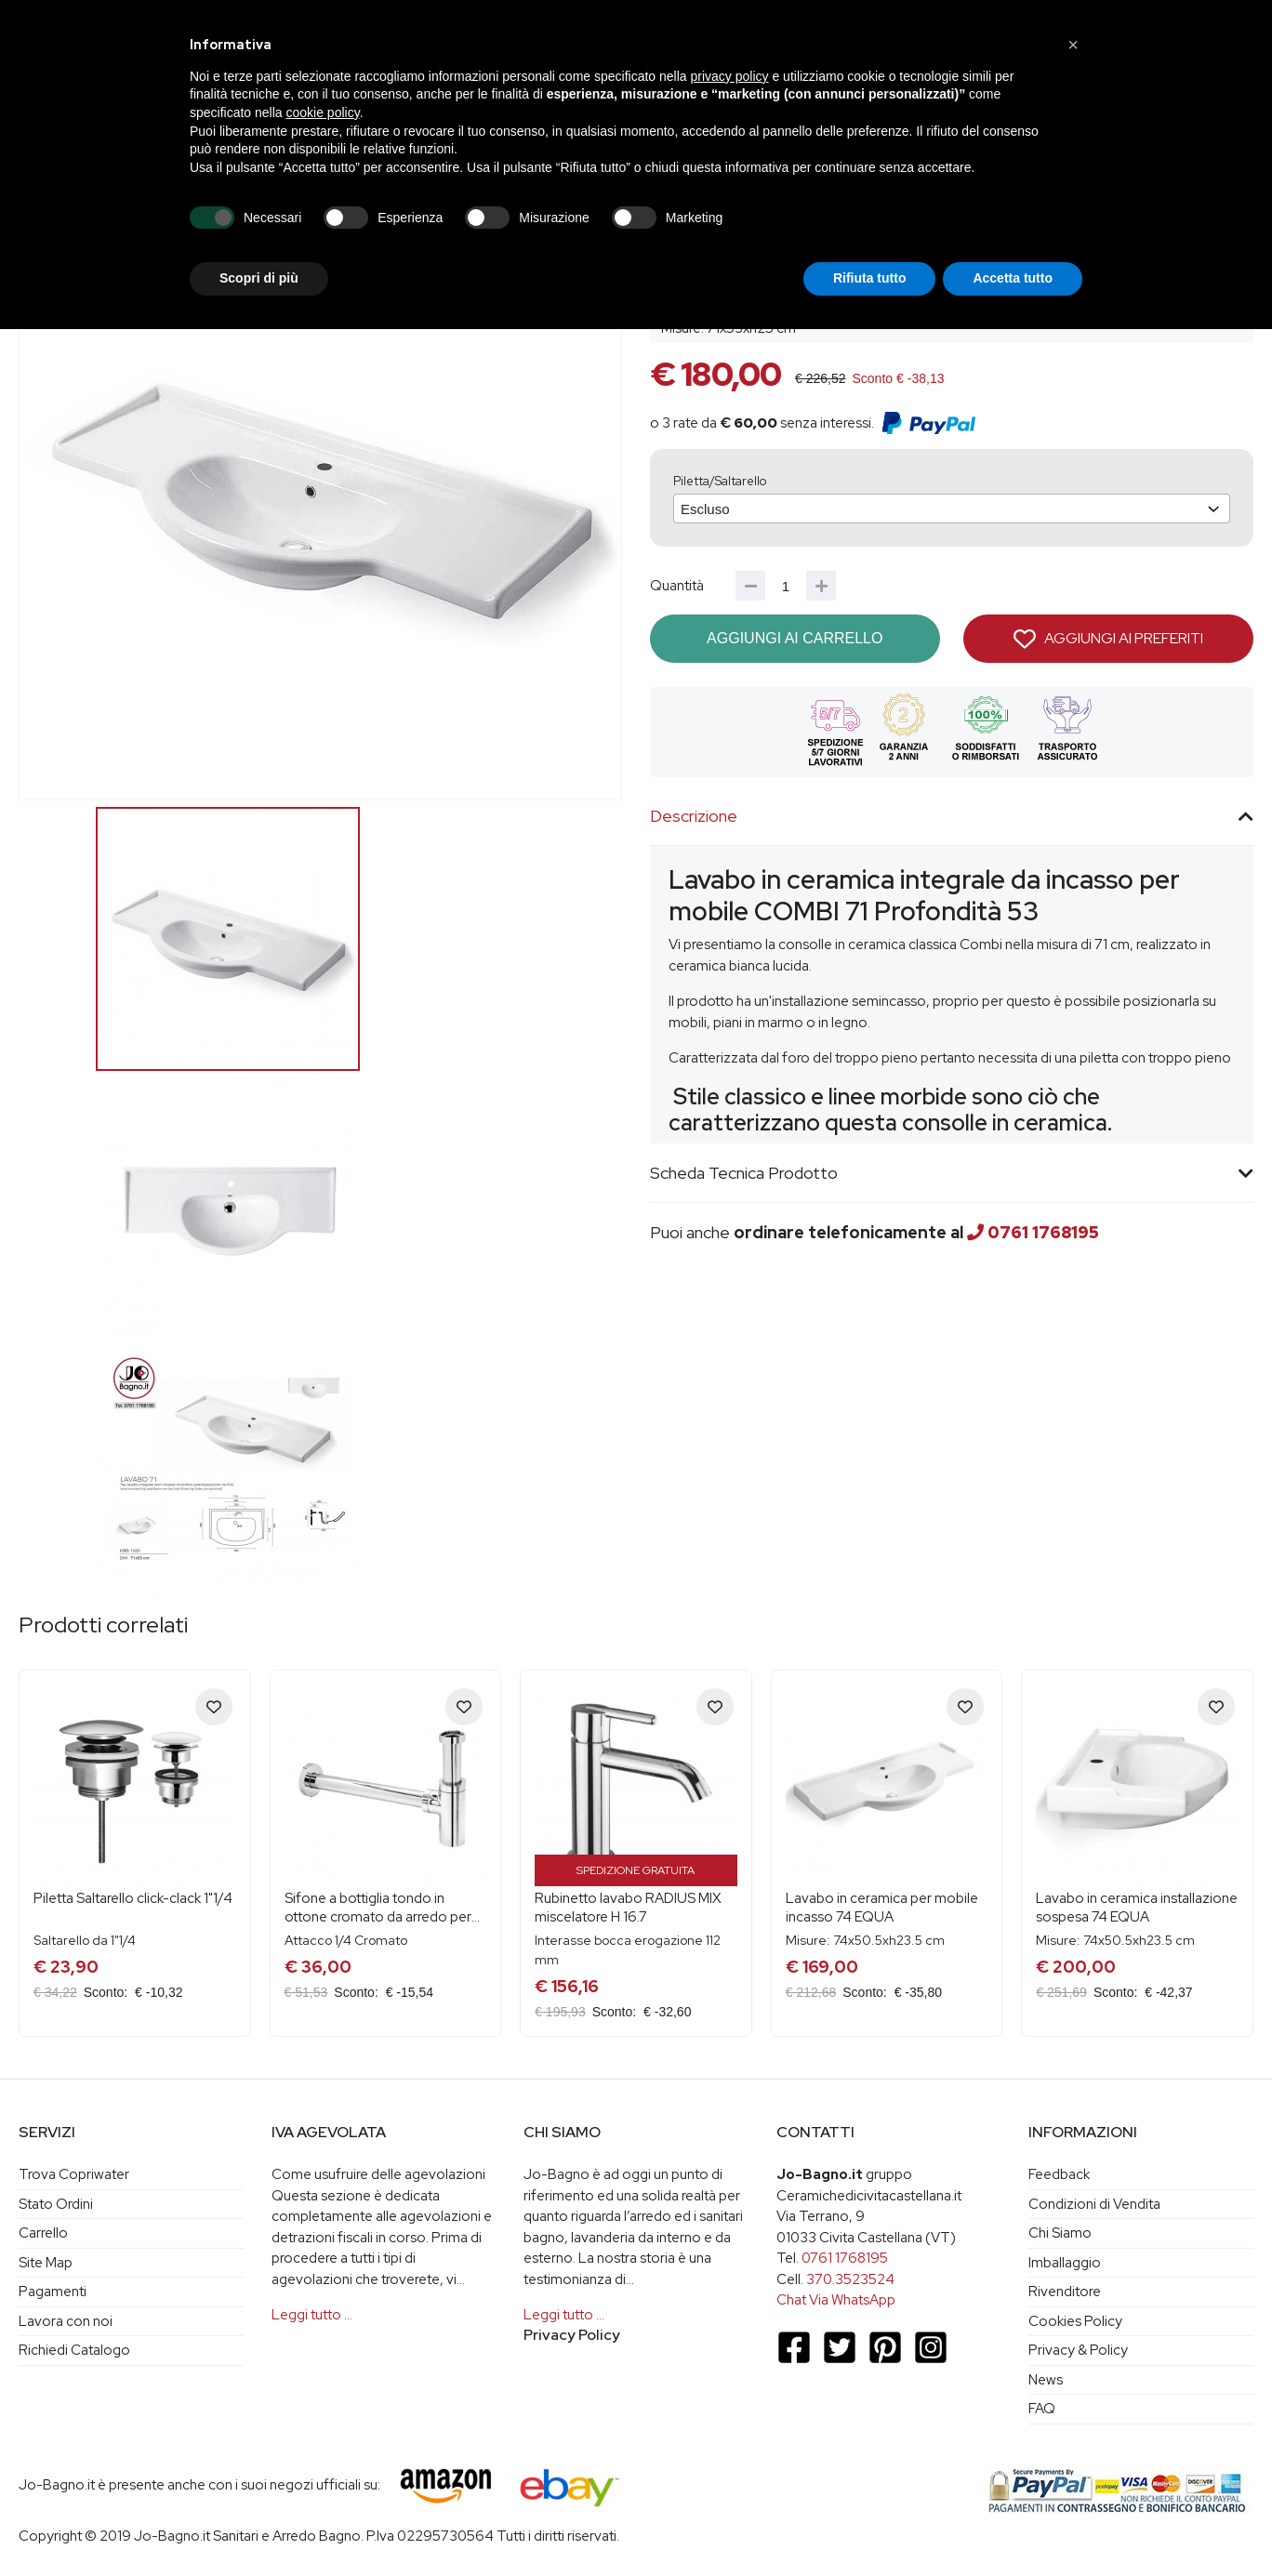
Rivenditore (1064, 2291)
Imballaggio (1064, 2262)
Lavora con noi (66, 2321)
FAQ (1041, 2408)
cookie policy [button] (323, 112)
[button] (1073, 44)
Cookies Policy (1075, 2321)
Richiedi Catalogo (74, 2350)
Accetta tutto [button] (1013, 278)
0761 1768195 (1043, 1232)
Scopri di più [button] (258, 278)
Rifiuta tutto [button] (870, 278)
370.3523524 (850, 2279)
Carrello (43, 2233)
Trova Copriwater (74, 2174)
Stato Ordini (56, 2204)
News (1045, 2380)
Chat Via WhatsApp (835, 2300)
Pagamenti (52, 2291)
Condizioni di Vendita (1094, 2204)
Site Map (46, 2262)
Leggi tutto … (312, 2314)
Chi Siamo (1060, 2233)
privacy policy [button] (730, 76)
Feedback (1059, 2174)
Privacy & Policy (1078, 2350)
